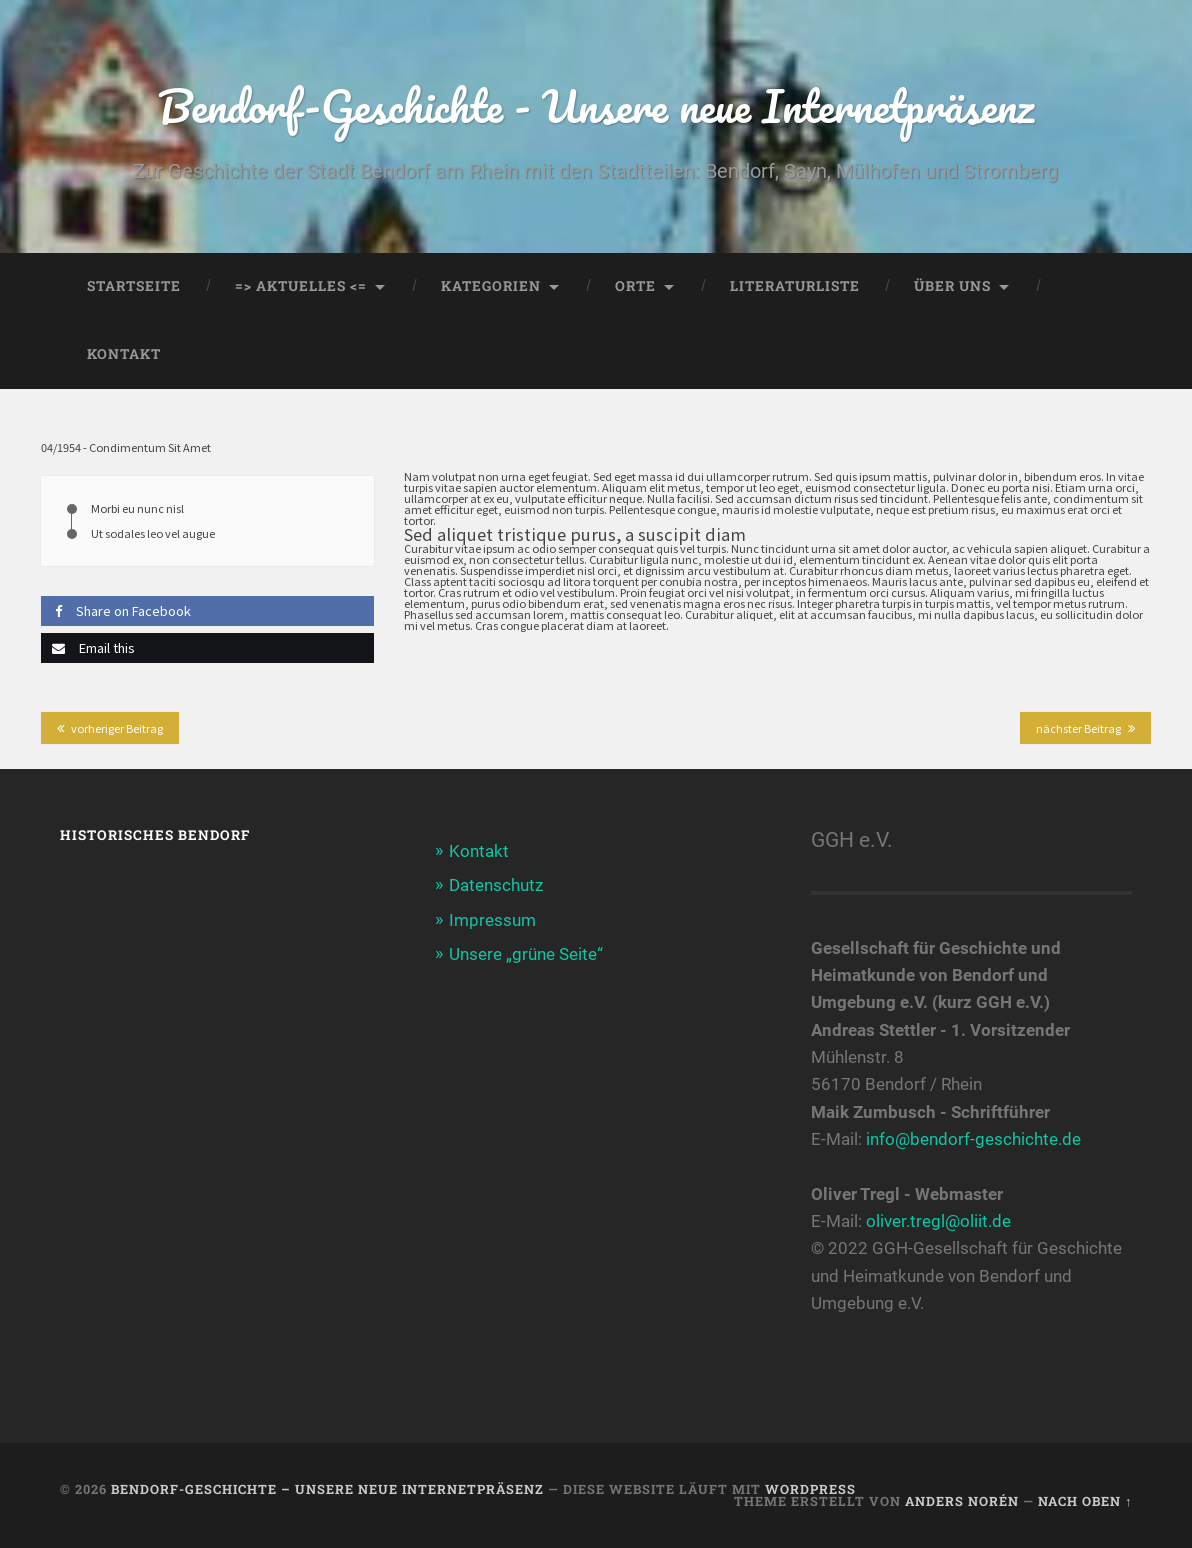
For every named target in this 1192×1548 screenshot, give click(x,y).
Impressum (492, 920)
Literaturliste (795, 286)
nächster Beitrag (1078, 728)
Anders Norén (962, 1501)
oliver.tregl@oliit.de (938, 1221)
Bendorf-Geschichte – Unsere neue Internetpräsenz (327, 1489)
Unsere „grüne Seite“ (526, 954)
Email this (88, 647)
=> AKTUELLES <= (301, 286)
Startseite (134, 286)
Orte (635, 286)
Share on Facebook (116, 610)
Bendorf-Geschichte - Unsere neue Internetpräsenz (596, 105)
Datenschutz (496, 885)
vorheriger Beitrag (117, 728)
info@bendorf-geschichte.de (973, 1139)
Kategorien (491, 286)
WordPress (810, 1489)
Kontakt (124, 354)
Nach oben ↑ (1085, 1501)
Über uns (952, 286)
